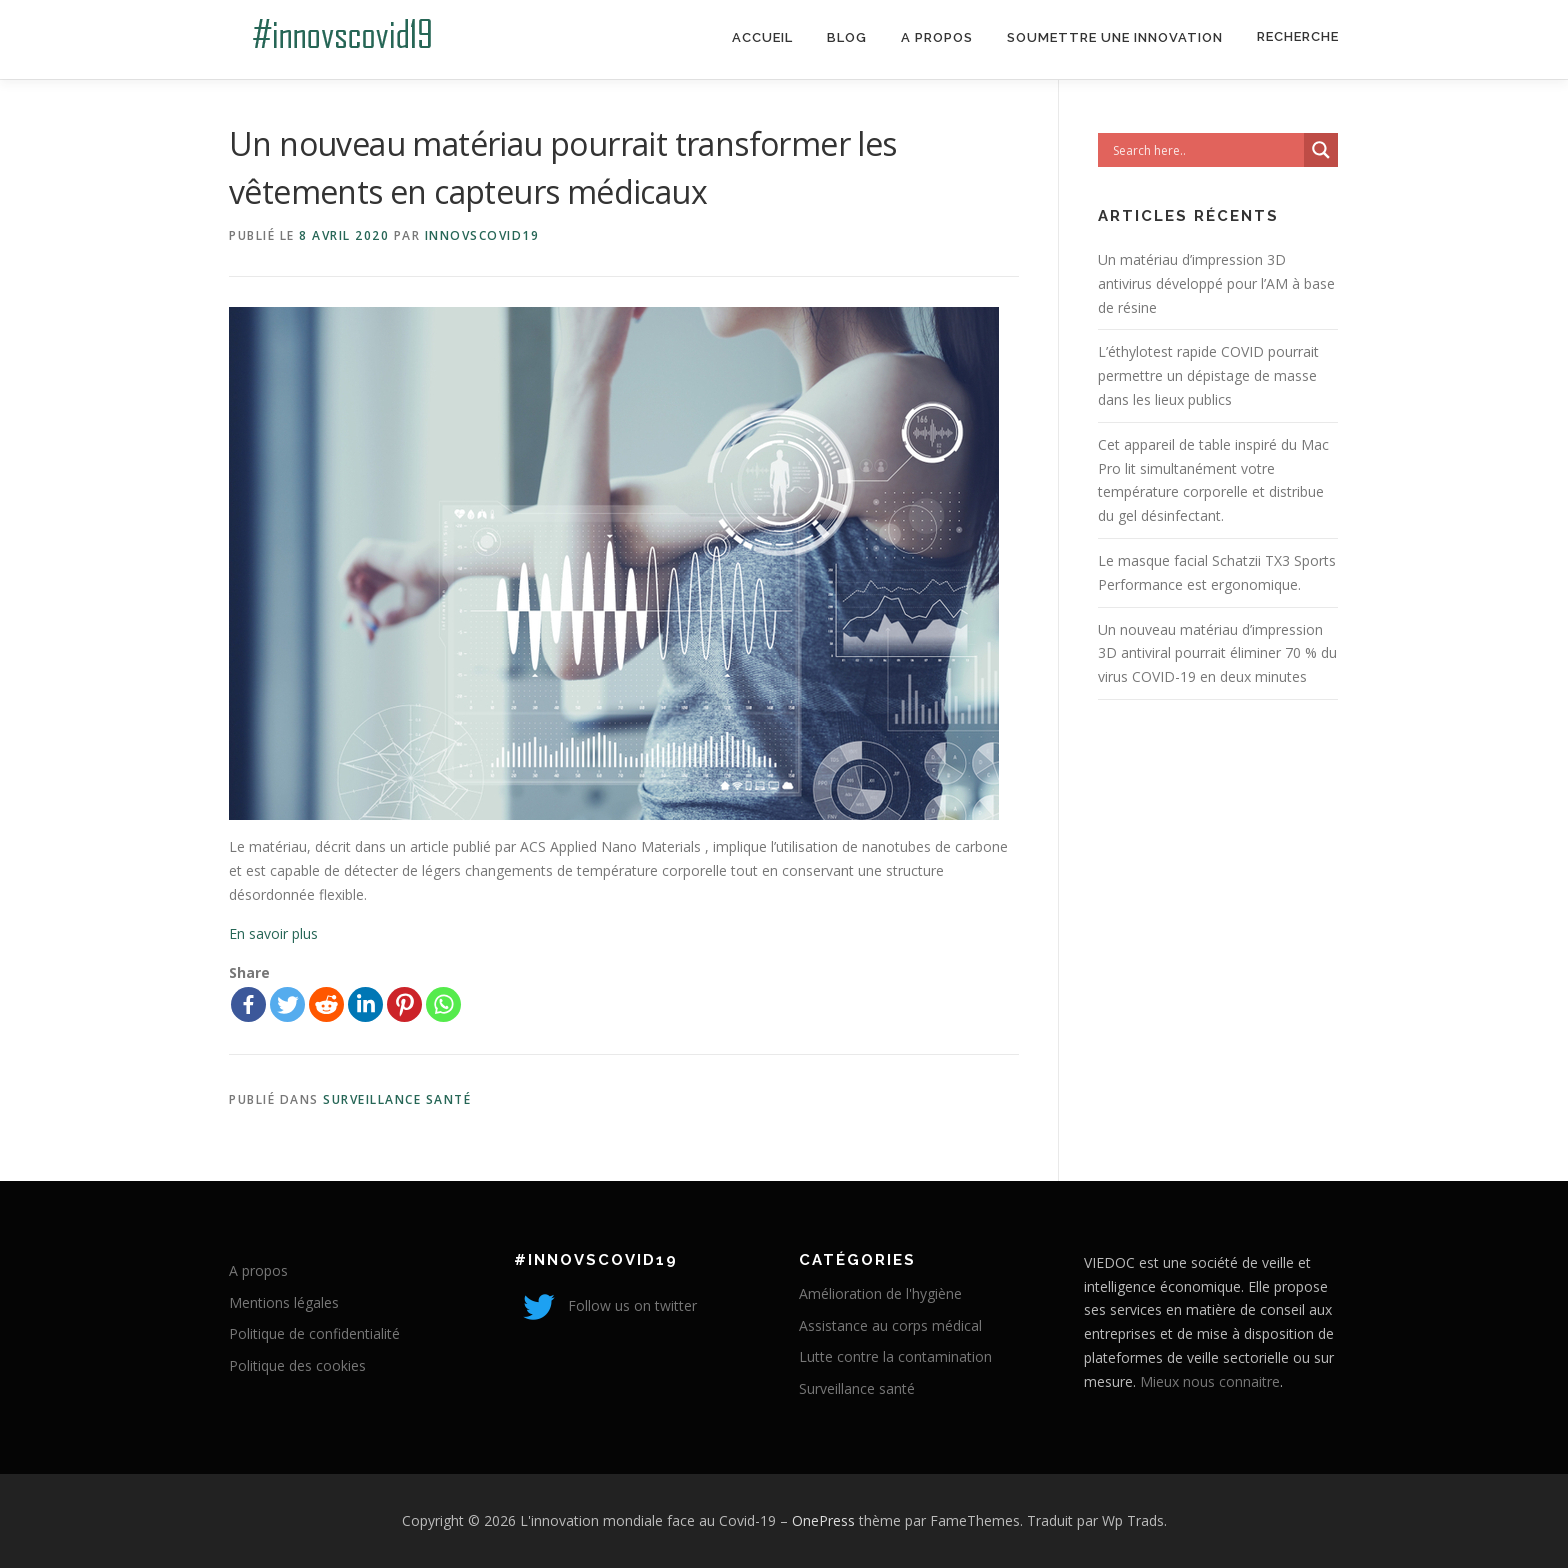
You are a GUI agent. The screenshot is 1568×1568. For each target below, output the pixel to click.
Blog (847, 37)
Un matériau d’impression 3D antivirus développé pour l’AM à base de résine (1216, 283)
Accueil (762, 37)
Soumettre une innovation (1115, 37)
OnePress (823, 1520)
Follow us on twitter (605, 1305)
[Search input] (1206, 150)
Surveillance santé (397, 1099)
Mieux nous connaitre (1210, 1381)
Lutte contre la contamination (895, 1356)
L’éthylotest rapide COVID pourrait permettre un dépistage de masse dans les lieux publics (1208, 375)
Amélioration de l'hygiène (880, 1293)
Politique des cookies (297, 1365)
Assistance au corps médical (890, 1325)
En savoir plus (273, 933)
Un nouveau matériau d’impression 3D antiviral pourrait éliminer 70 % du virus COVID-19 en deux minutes (1217, 653)
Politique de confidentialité (314, 1333)
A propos (937, 37)
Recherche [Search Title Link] (1298, 36)
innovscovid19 (482, 235)
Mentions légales (284, 1302)
